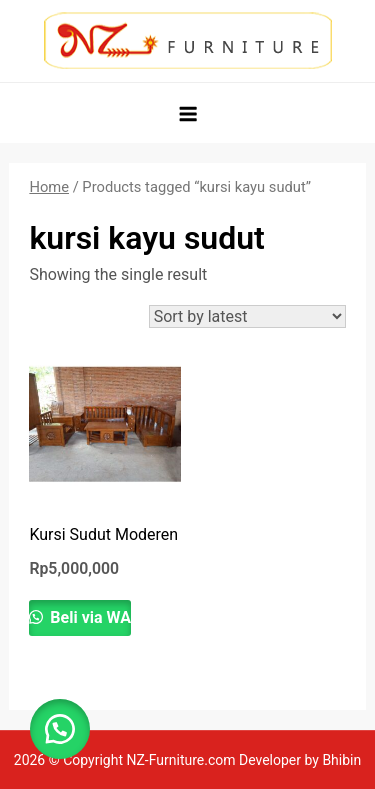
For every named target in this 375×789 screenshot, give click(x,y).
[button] (60, 729)
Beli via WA (88, 617)
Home (49, 187)
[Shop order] (247, 316)
